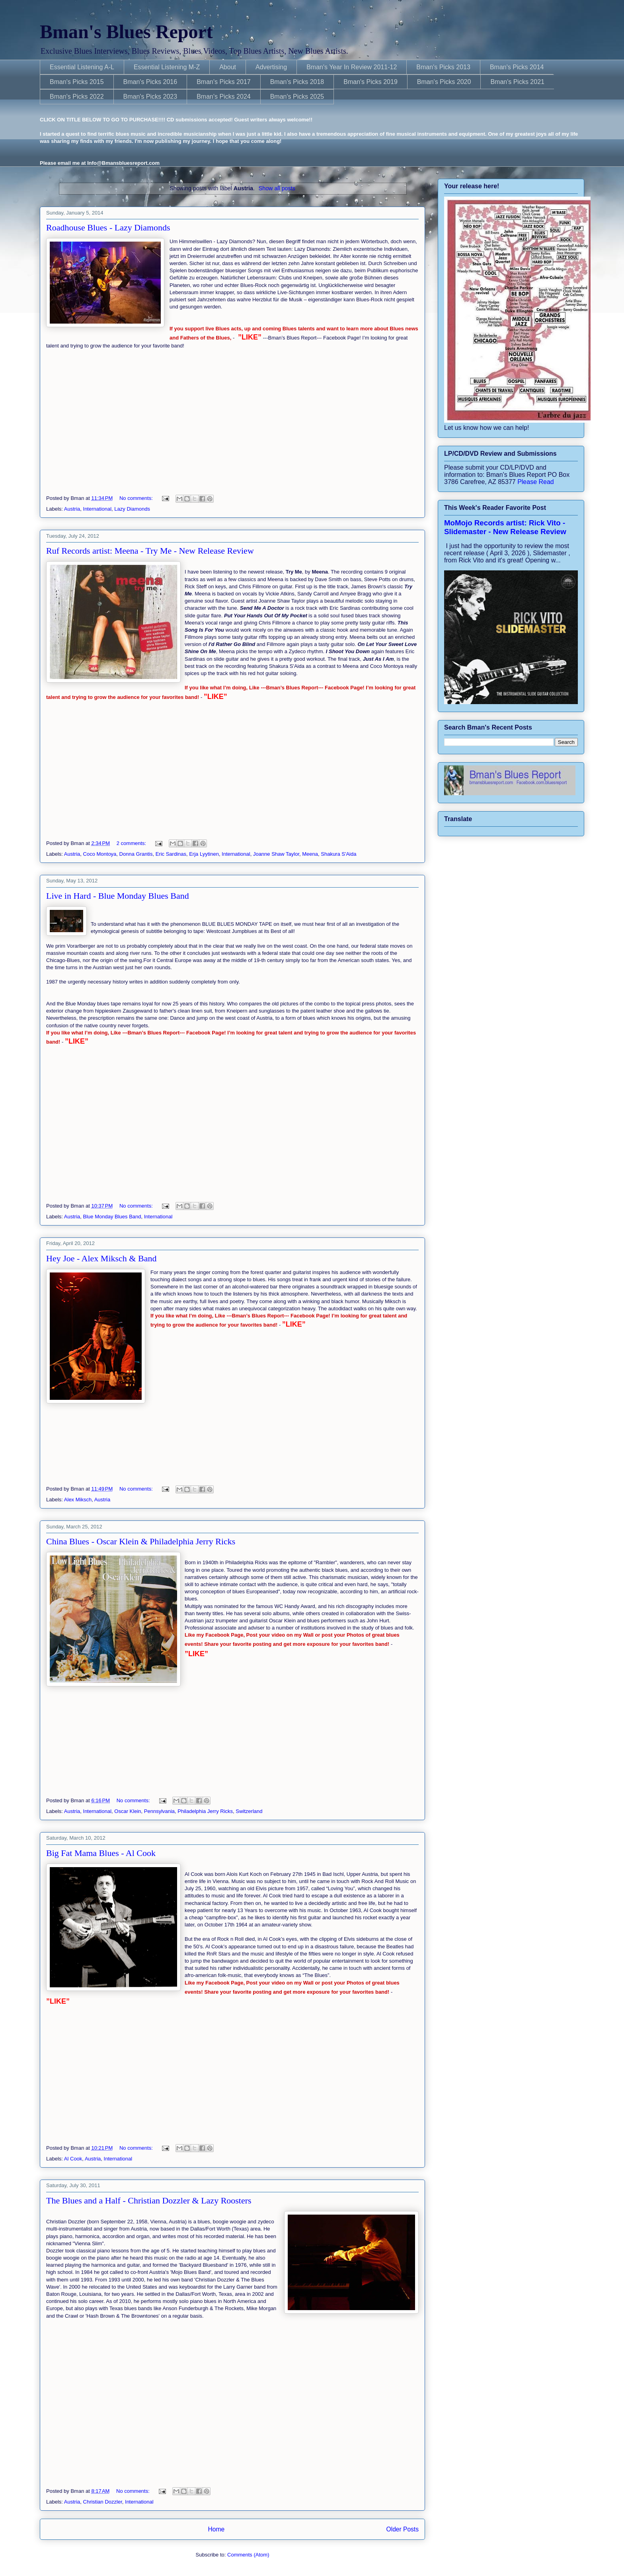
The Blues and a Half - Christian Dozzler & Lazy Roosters (149, 2200)
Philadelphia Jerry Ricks (205, 1811)
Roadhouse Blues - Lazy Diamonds (108, 227)
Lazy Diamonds (132, 509)
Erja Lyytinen (204, 854)
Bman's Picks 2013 (443, 67)
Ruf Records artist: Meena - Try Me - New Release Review (150, 551)
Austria (72, 509)
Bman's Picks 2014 (517, 67)
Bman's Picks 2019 (370, 81)
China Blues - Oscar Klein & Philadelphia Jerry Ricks (140, 1541)
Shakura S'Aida (338, 854)
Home (216, 2529)
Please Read (535, 481)
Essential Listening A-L (82, 67)
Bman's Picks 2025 (297, 96)
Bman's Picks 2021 (517, 81)
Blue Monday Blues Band (112, 1217)
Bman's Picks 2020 (444, 81)
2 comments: (132, 843)
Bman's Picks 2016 (150, 81)
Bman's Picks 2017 (224, 81)
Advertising (271, 67)
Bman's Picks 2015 (77, 81)
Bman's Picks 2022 (77, 96)
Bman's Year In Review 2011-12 (351, 67)
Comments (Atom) (248, 2555)
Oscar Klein (127, 1811)
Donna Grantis (136, 854)
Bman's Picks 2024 (224, 96)
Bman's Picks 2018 (297, 81)
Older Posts (402, 2529)
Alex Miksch (78, 1500)
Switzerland (249, 1811)
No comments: (136, 498)
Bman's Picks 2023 (150, 96)
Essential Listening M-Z (167, 67)
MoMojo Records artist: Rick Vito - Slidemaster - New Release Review (505, 527)
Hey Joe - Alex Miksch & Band (101, 1258)
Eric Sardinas (171, 854)
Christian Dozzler (102, 2502)
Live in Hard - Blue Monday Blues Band (117, 896)
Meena (310, 854)
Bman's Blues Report (126, 31)
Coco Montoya (100, 854)
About (227, 67)
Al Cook (73, 2159)
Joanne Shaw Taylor (276, 854)
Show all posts (277, 188)
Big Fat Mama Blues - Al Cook (101, 1853)
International (97, 509)
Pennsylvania (159, 1811)
